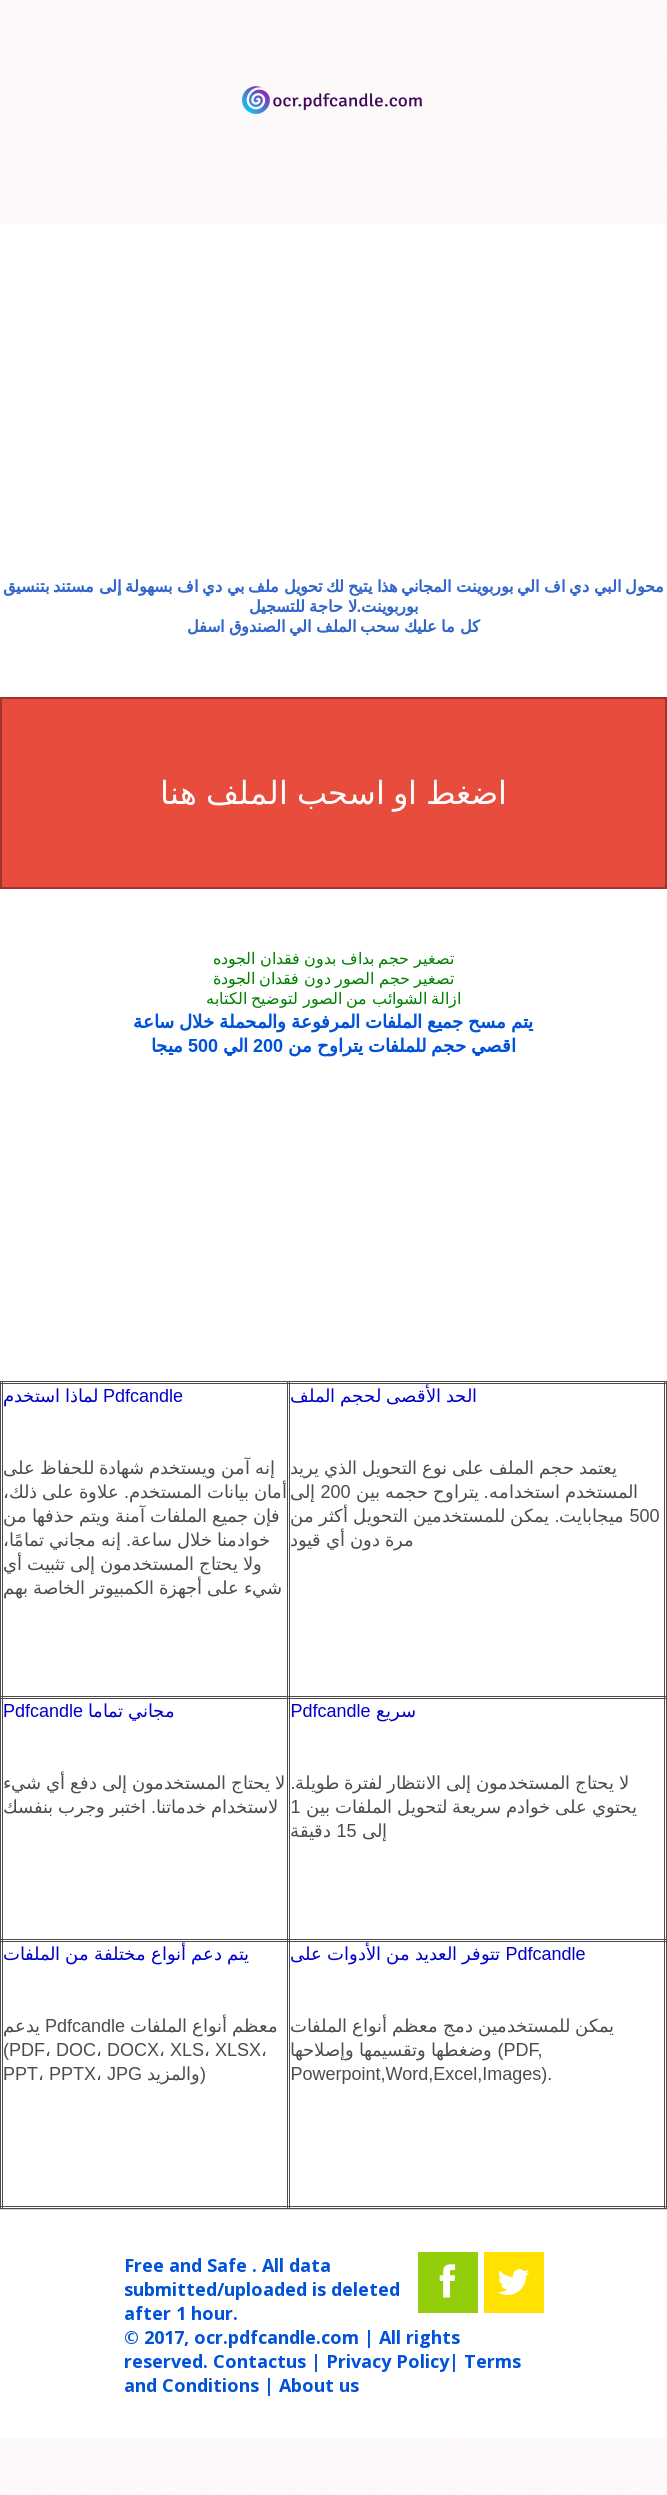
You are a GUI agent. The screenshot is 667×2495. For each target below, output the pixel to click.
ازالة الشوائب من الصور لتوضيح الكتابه (333, 998)
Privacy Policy (387, 2361)
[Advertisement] (333, 417)
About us (319, 2385)
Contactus (259, 2361)
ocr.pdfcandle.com (276, 2337)
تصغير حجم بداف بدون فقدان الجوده (333, 958)
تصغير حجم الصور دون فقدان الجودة (333, 978)
